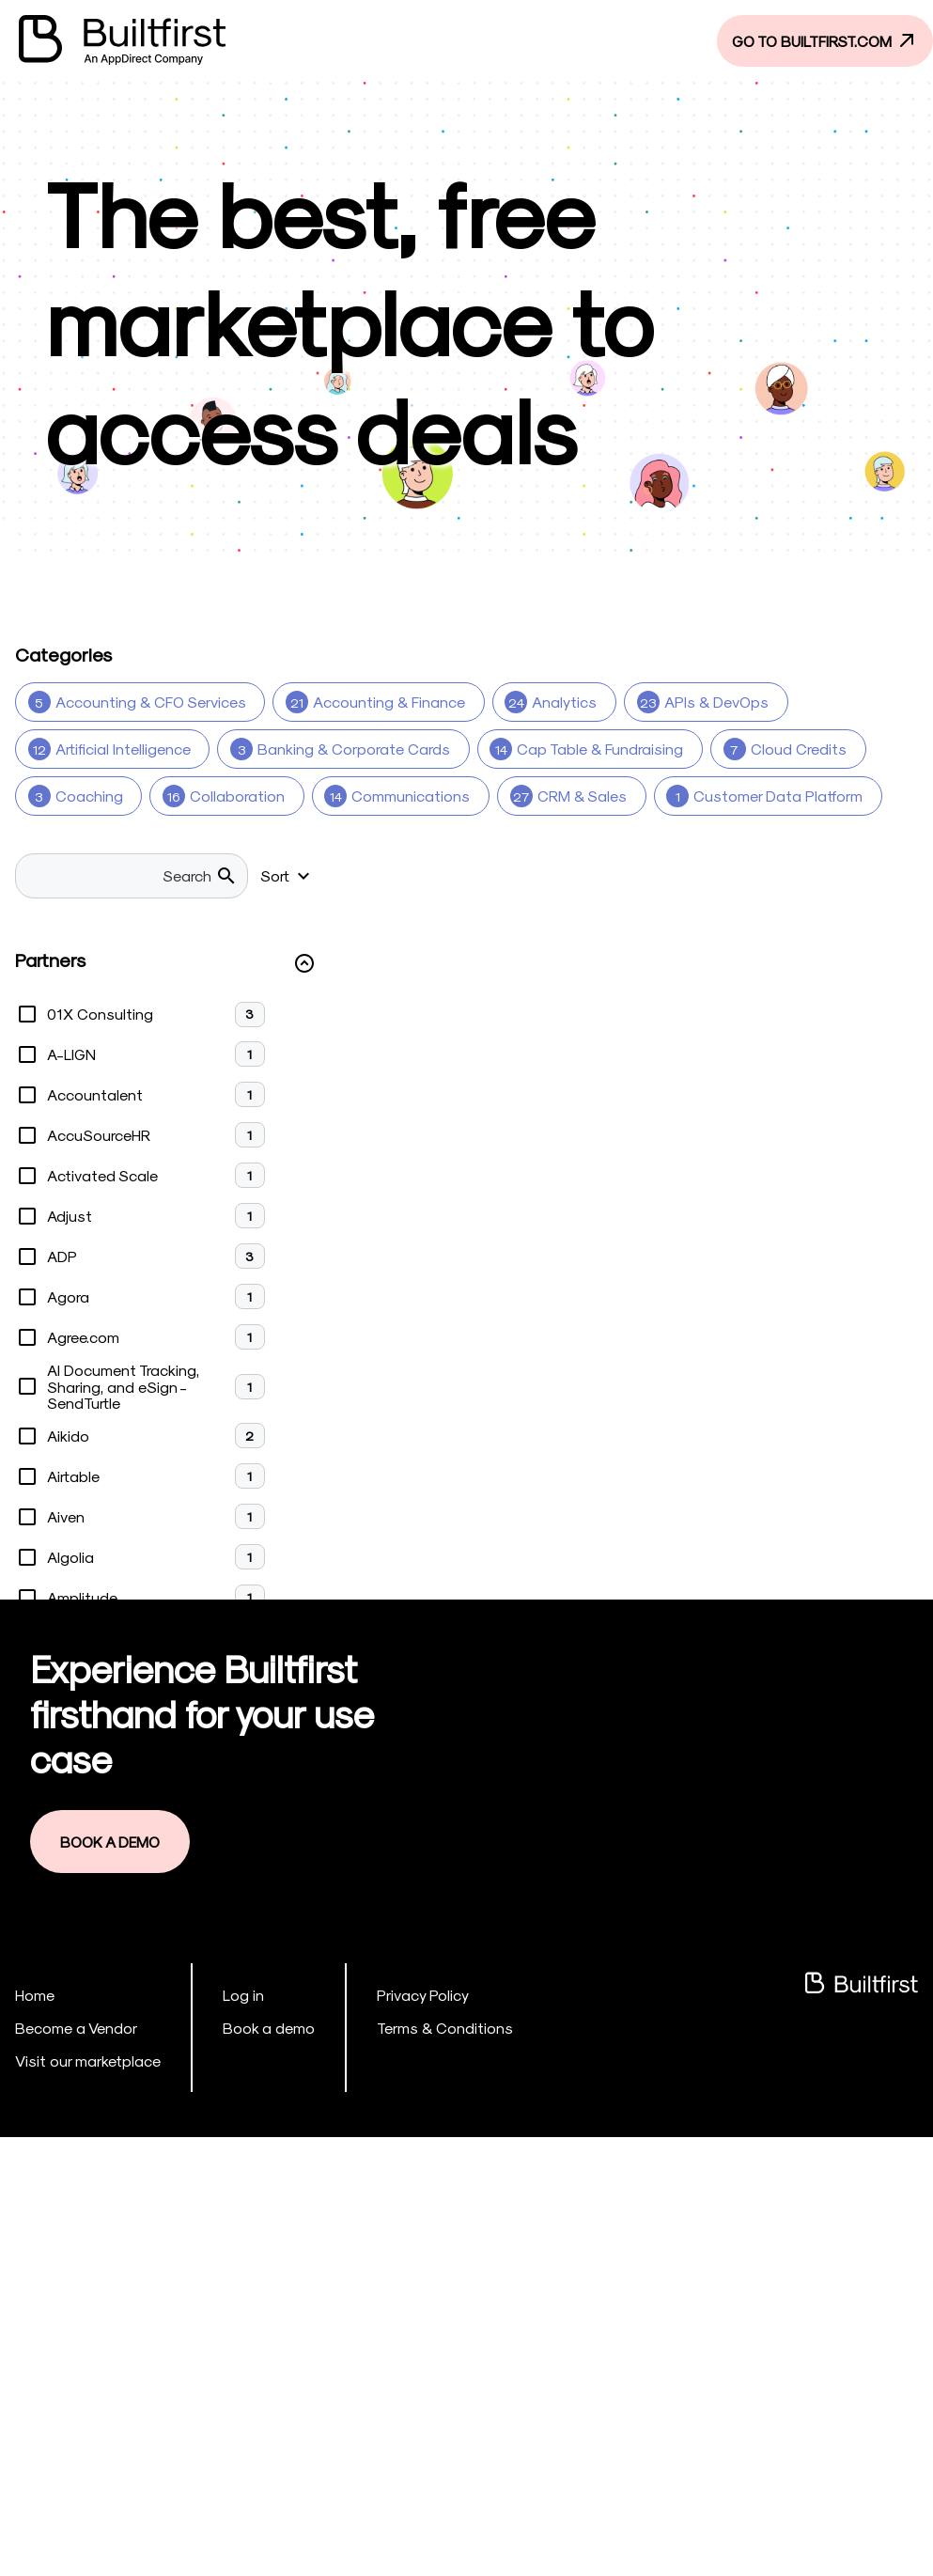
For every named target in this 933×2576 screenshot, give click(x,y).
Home (33, 2435)
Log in (226, 2435)
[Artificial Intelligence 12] (111, 749)
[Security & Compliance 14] (454, 1031)
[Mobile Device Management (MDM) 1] (296, 937)
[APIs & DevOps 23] (691, 702)
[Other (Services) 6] (99, 984)
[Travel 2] (734, 1078)
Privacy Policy (393, 2435)
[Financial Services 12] (105, 890)
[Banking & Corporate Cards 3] (337, 749)
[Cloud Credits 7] (772, 749)
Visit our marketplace (80, 2499)
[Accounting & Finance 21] (371, 702)
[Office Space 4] (525, 937)
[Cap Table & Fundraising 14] (578, 749)
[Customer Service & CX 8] (124, 843)
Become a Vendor (68, 2467)
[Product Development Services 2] (458, 984)
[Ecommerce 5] (764, 843)
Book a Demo (114, 2283)
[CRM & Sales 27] (555, 796)
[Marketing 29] (78, 937)
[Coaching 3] (76, 796)
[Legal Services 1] (560, 890)
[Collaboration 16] (220, 796)
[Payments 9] (255, 984)
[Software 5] (847, 1031)
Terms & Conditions (410, 2467)
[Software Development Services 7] (370, 1078)
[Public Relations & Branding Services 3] (753, 984)
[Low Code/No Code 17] (741, 890)
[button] (165, 1409)
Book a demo (247, 2467)
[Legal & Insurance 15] (383, 890)
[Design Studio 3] (431, 843)
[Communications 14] (388, 796)
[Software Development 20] (120, 1078)
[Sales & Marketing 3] (250, 1031)
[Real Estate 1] (83, 1031)
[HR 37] (244, 890)
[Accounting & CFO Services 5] (138, 702)
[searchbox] (132, 1321)
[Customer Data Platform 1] (748, 796)
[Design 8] (294, 843)
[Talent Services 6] (595, 1078)
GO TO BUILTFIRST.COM (814, 39)
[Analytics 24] (541, 702)
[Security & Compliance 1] (674, 1031)
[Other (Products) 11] (689, 937)
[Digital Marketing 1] (602, 843)
